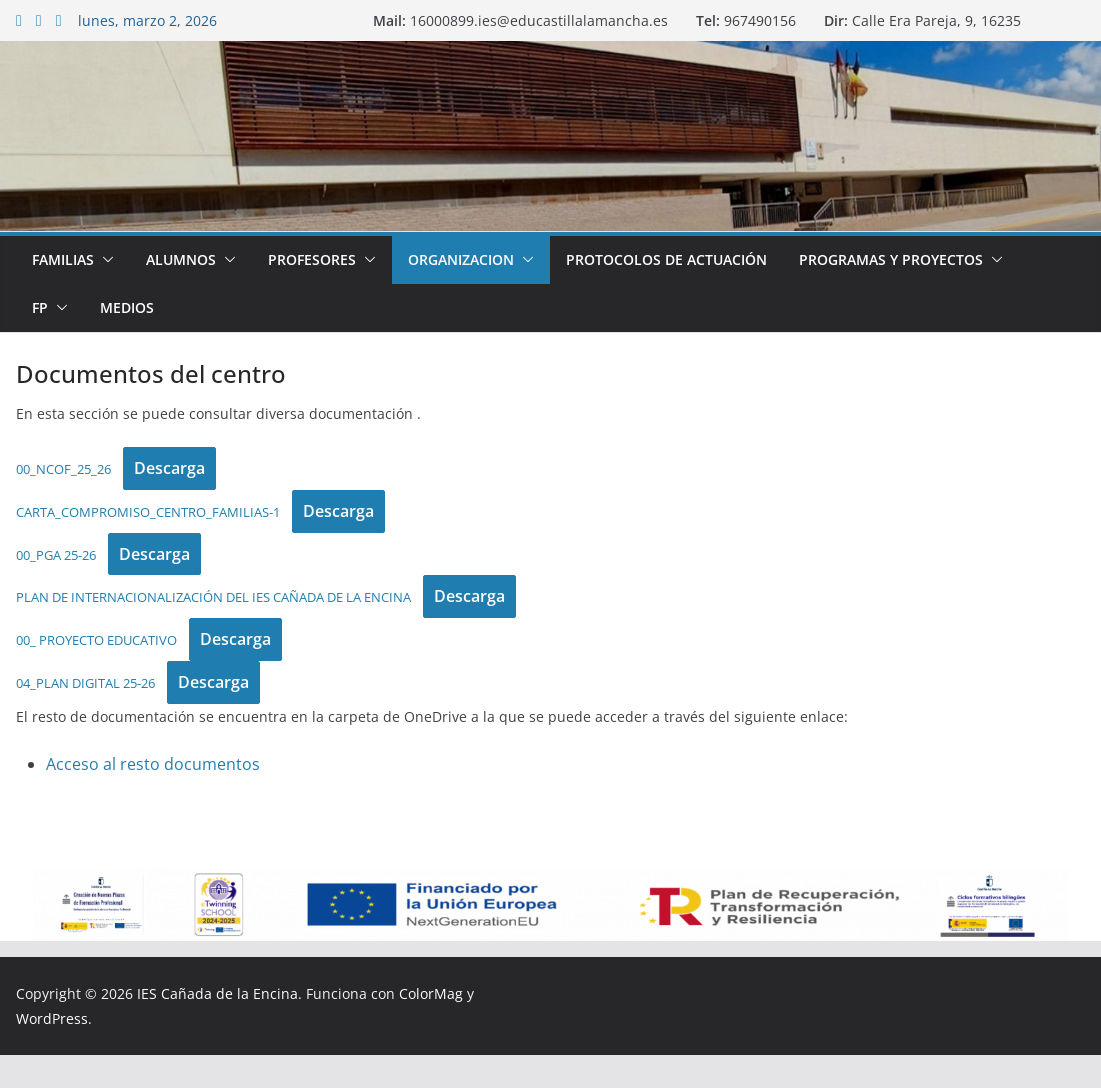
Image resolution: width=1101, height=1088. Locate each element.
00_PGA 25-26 (56, 555)
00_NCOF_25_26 (63, 469)
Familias (63, 259)
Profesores (312, 259)
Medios (127, 307)
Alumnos (181, 259)
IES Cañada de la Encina (217, 993)
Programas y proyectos (891, 259)
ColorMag (431, 993)
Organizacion (461, 259)
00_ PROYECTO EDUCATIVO (96, 640)
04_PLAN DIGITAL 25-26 (85, 683)
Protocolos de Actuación (666, 259)
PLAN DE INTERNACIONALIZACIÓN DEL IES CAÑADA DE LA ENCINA (213, 597)
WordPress (52, 1018)
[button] (104, 260)
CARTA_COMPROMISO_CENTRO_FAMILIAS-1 (148, 512)
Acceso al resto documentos (153, 764)
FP (40, 307)
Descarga (169, 468)
